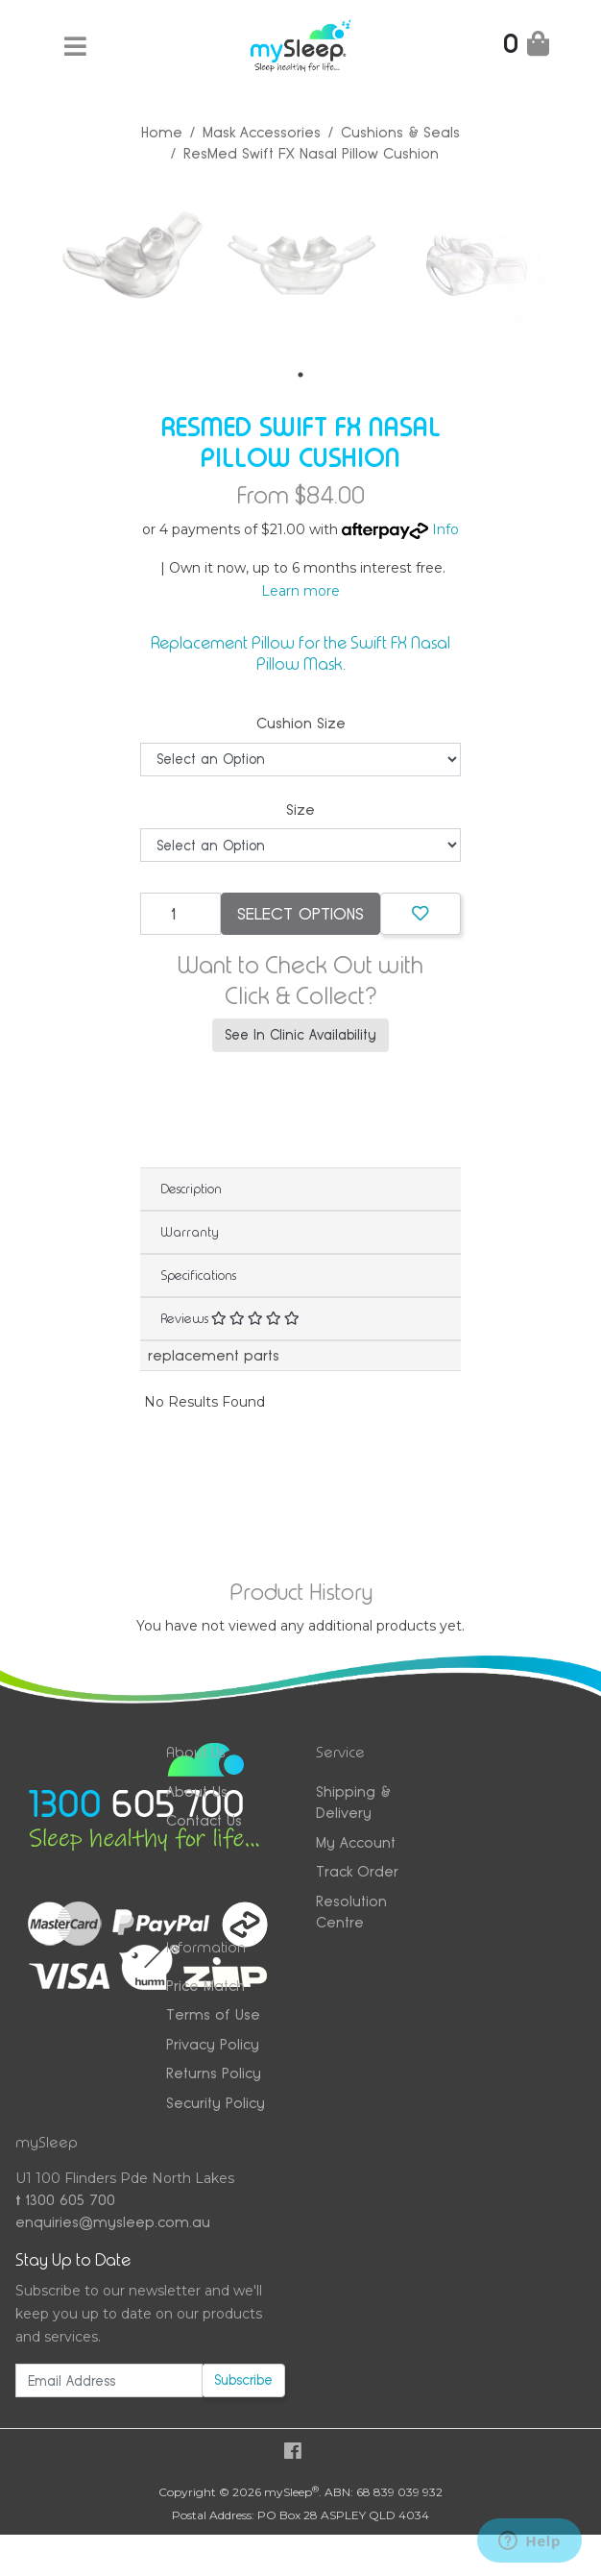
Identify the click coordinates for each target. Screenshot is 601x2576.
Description (191, 1186)
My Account (356, 1840)
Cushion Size (301, 721)
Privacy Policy (212, 2042)
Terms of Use (213, 2012)
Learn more (300, 589)
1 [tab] (300, 373)
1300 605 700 (65, 2199)
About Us (197, 1789)
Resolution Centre (351, 1910)
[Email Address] (109, 2378)
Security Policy (215, 2101)
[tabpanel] (131, 260)
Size (300, 807)
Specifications (198, 1273)
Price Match (205, 1983)
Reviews (230, 1316)
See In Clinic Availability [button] (300, 1033)
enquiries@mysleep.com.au (112, 2220)
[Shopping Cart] (526, 47)
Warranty (189, 1230)
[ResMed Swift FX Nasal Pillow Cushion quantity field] (180, 912)
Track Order (357, 1869)
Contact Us (204, 1818)
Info (445, 527)
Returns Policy (213, 2071)
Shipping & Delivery (353, 1800)
